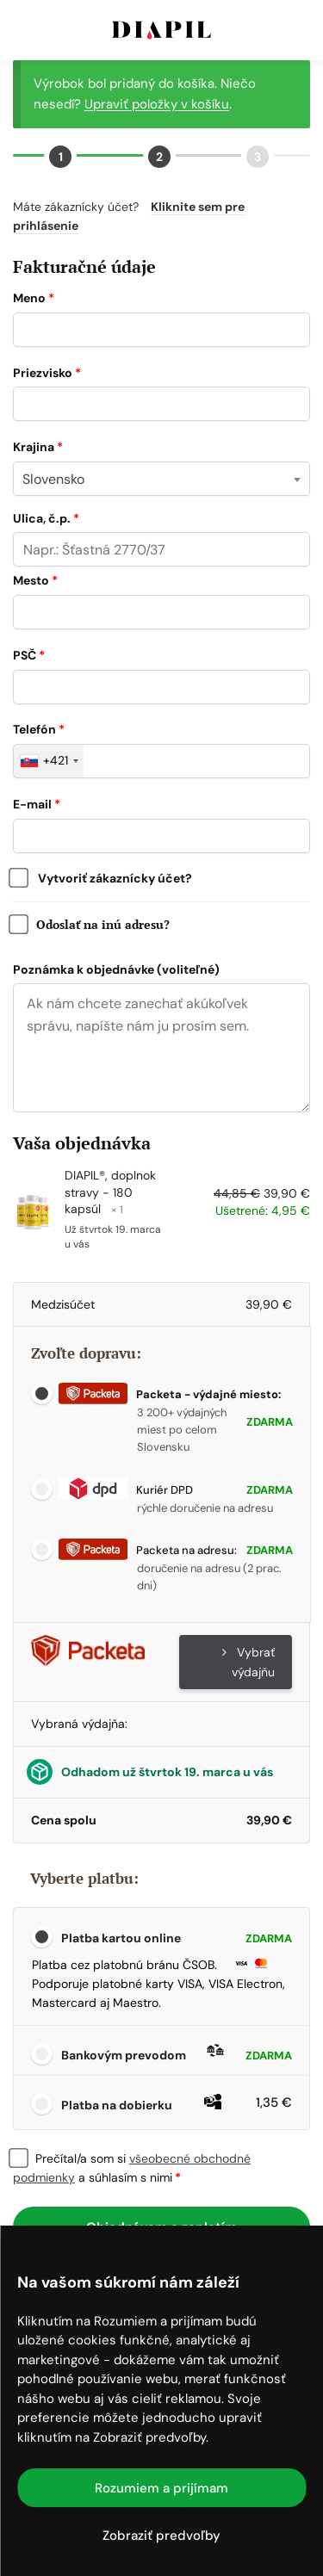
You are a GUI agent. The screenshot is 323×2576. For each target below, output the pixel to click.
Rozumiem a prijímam (161, 2488)
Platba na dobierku (175, 2102)
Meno (33, 298)
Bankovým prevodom (175, 2054)
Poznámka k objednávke (116, 969)
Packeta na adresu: (148, 1550)
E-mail (36, 804)
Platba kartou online (175, 1938)
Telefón (39, 729)
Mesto (35, 580)
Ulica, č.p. (46, 518)
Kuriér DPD (126, 1490)
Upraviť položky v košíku (156, 104)
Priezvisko (47, 373)
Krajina (38, 447)
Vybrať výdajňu (248, 1662)
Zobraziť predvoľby (161, 2535)
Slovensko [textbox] (53, 479)
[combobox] (161, 478)
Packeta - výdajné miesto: (170, 1394)
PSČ (29, 655)
